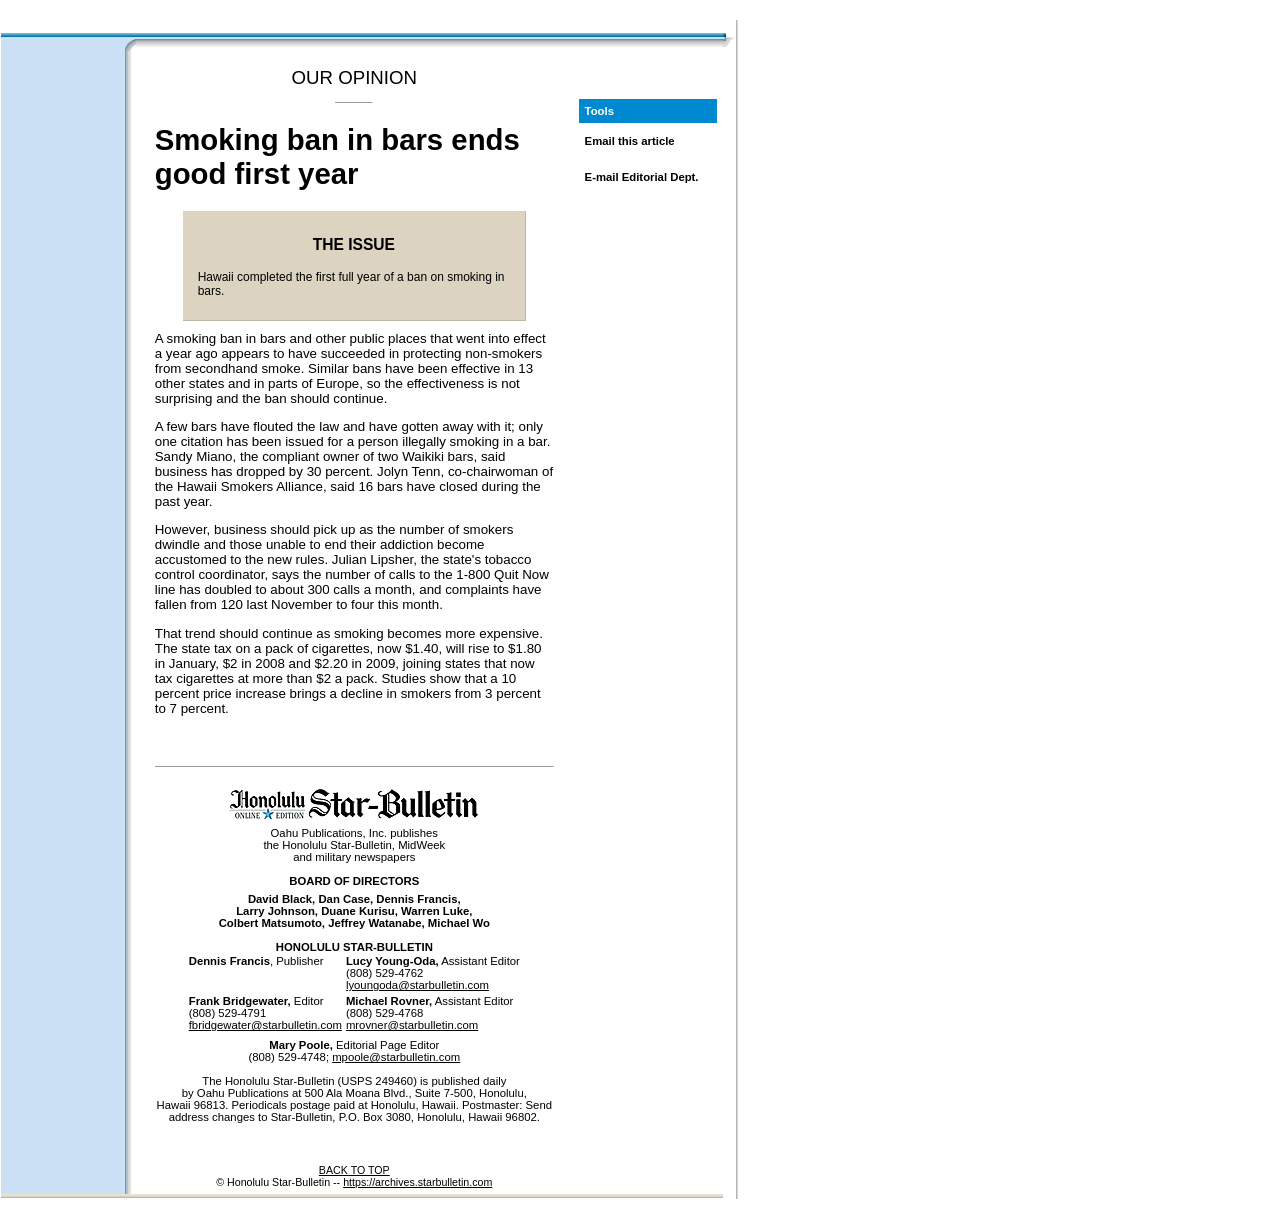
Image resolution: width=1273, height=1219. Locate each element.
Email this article (630, 141)
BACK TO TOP (354, 1170)
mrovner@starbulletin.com (412, 1025)
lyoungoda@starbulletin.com (417, 985)
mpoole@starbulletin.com (396, 1057)
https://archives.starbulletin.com (417, 1182)
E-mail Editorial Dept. (642, 177)
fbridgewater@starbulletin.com (265, 1025)
